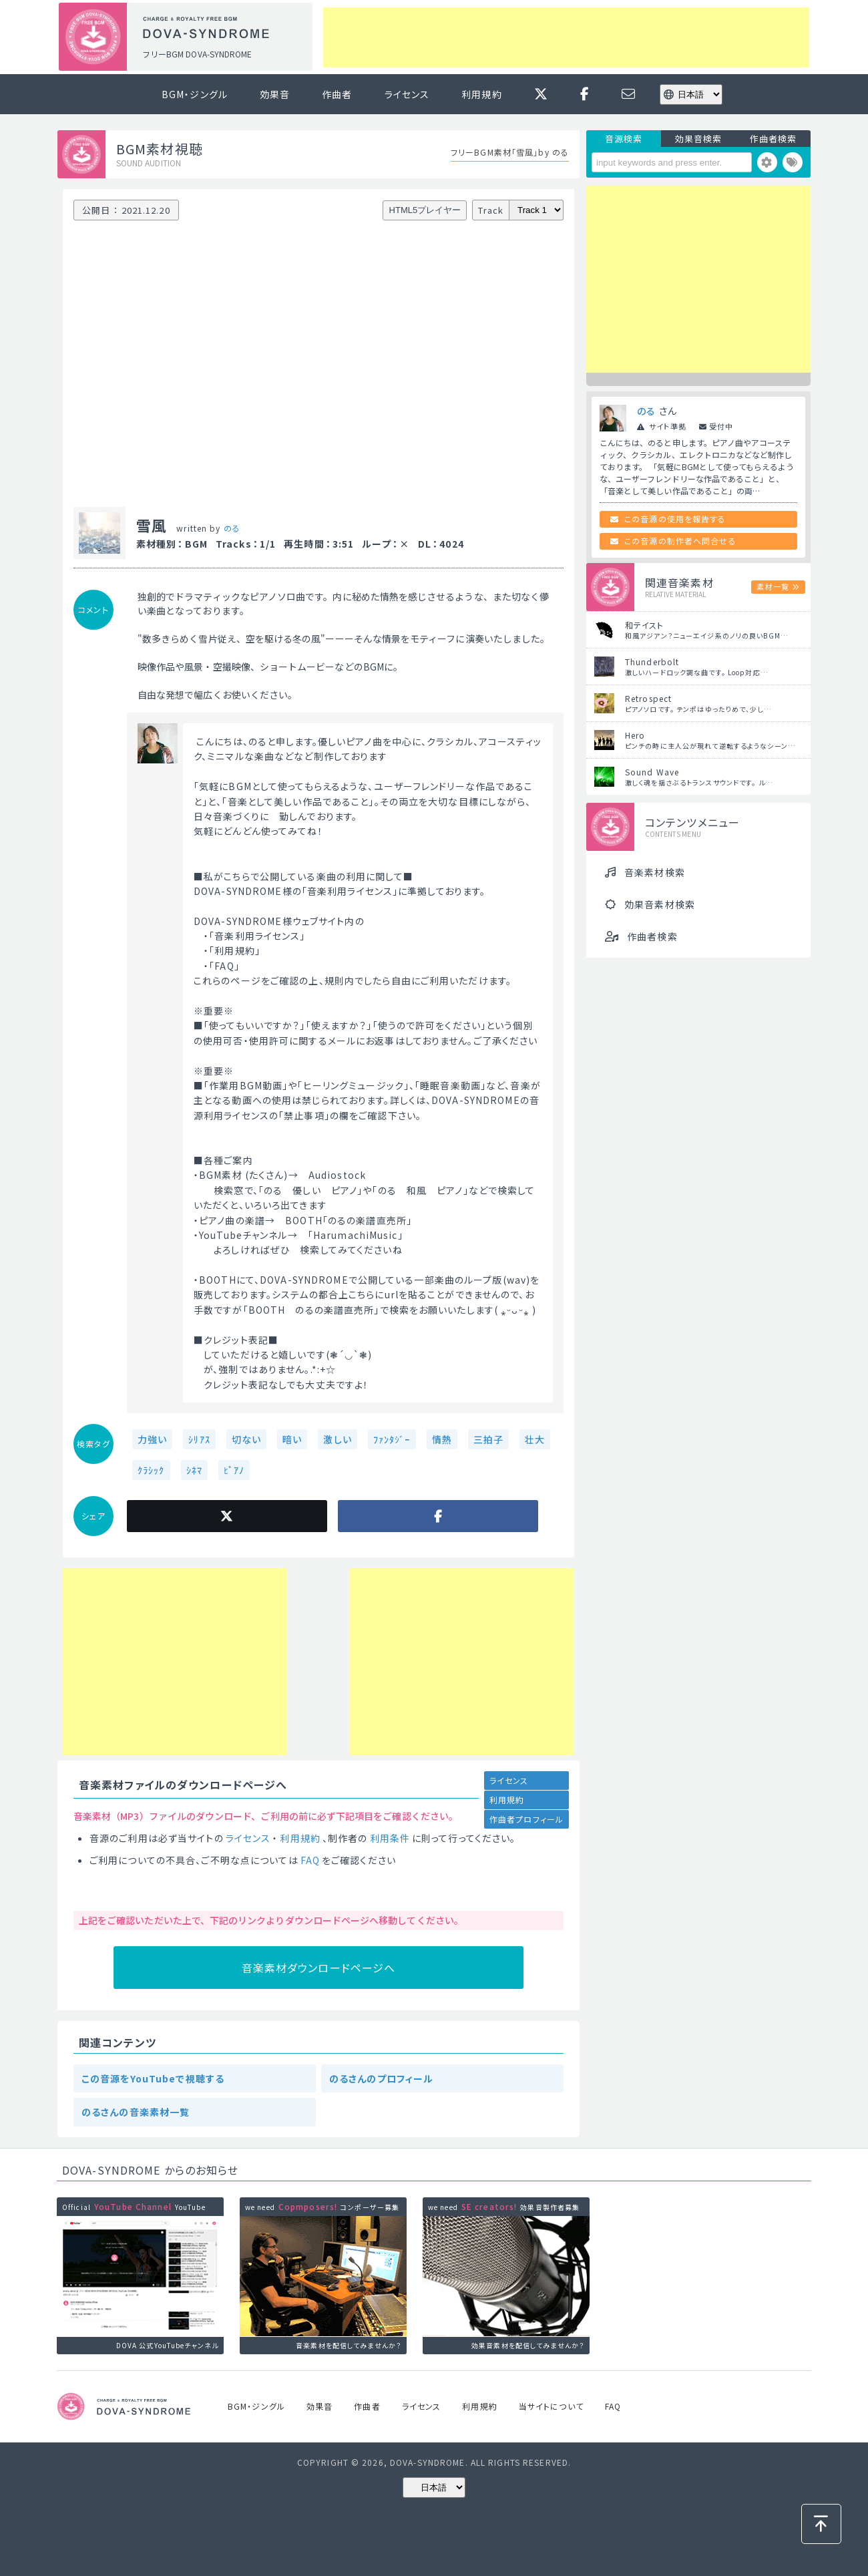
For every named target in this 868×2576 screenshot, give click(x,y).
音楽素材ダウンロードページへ (319, 1968)
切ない (246, 1439)
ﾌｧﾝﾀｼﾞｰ (392, 1439)
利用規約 (481, 94)
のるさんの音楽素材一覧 (135, 2112)
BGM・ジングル (195, 94)
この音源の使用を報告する (675, 518)
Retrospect (648, 698)
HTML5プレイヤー (425, 210)
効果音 (275, 94)
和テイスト (644, 624)
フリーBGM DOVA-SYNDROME (197, 53)
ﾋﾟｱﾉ (234, 1470)
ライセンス (407, 94)
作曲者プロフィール (526, 1819)
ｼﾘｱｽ (199, 1439)
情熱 (442, 1439)
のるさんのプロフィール (381, 2078)
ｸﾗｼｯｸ (151, 1470)
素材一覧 (772, 586)
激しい (337, 1439)
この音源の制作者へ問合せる (680, 540)
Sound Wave (652, 771)
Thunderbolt (652, 661)
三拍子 (488, 1439)
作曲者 (337, 94)
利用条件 (390, 1838)
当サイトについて (551, 2406)
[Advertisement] (566, 37)
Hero (635, 735)
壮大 (535, 1439)
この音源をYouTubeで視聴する (152, 2078)
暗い (292, 1439)
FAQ (310, 1860)
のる (232, 528)
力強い (152, 1439)
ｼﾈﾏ (194, 1470)
